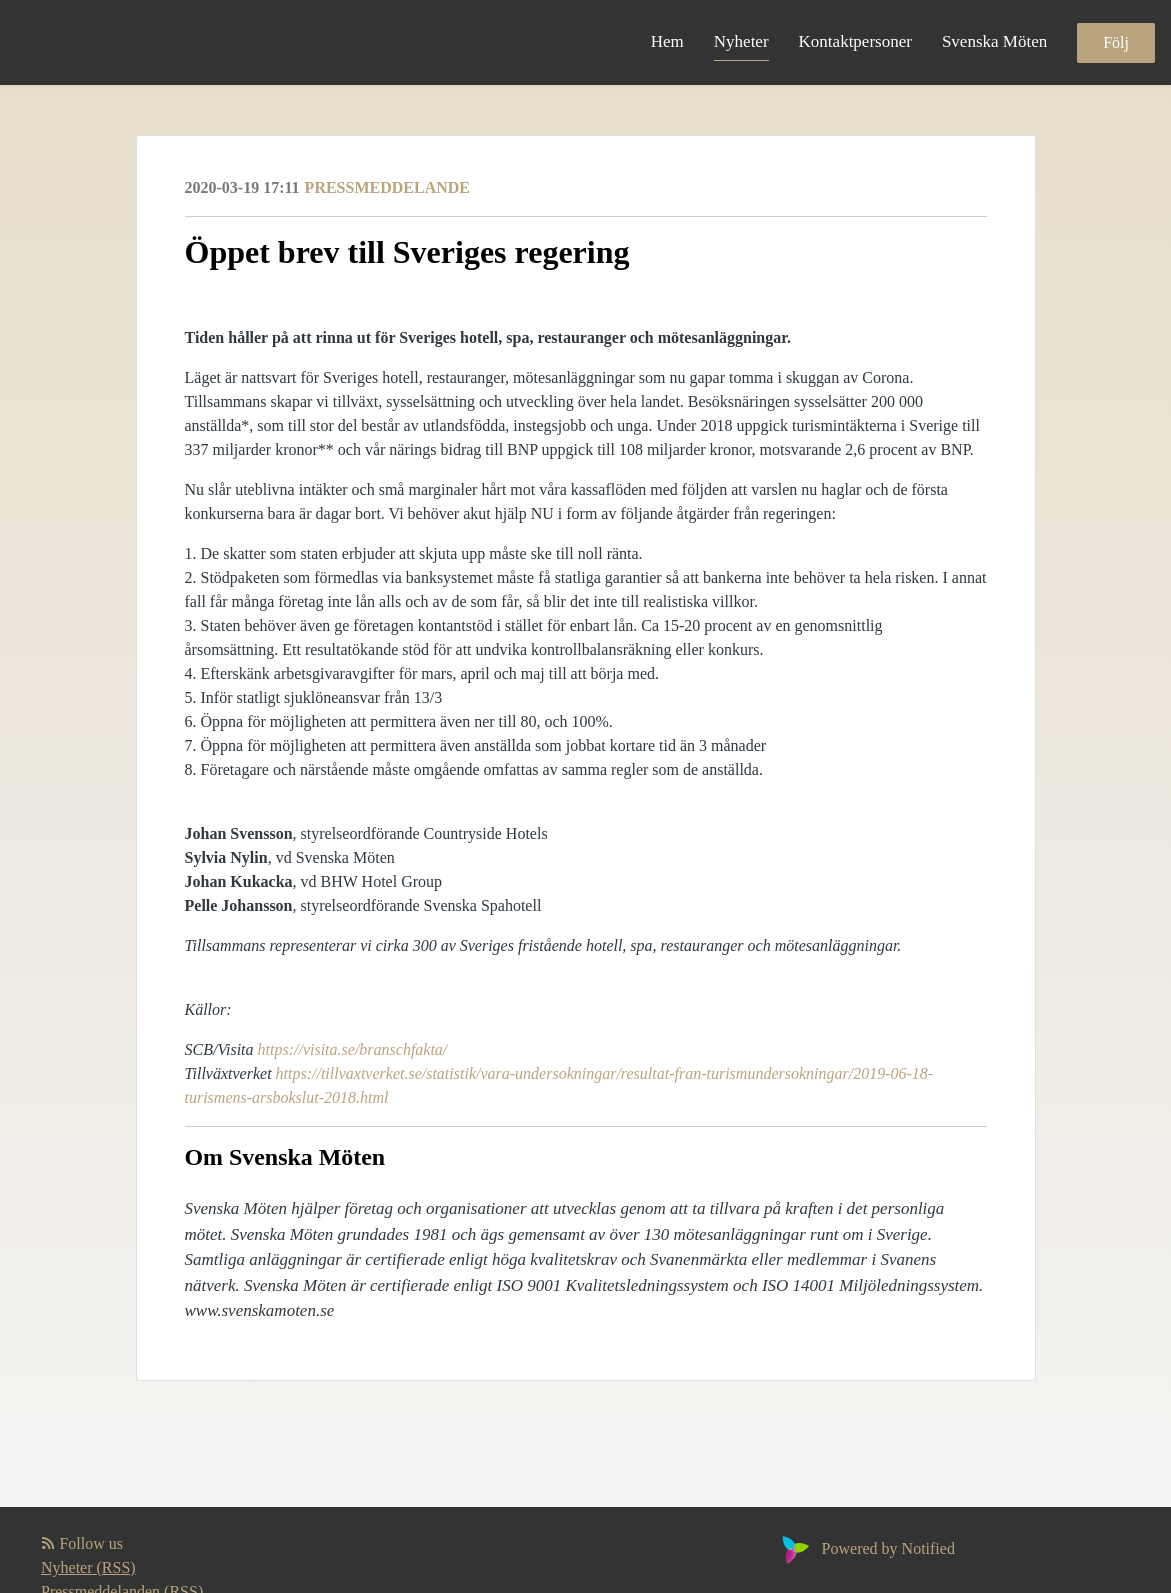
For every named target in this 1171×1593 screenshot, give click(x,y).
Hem (667, 41)
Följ (1116, 42)
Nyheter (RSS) (88, 1567)
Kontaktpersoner (855, 41)
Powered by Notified (866, 1548)
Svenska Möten (994, 41)
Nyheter (741, 41)
